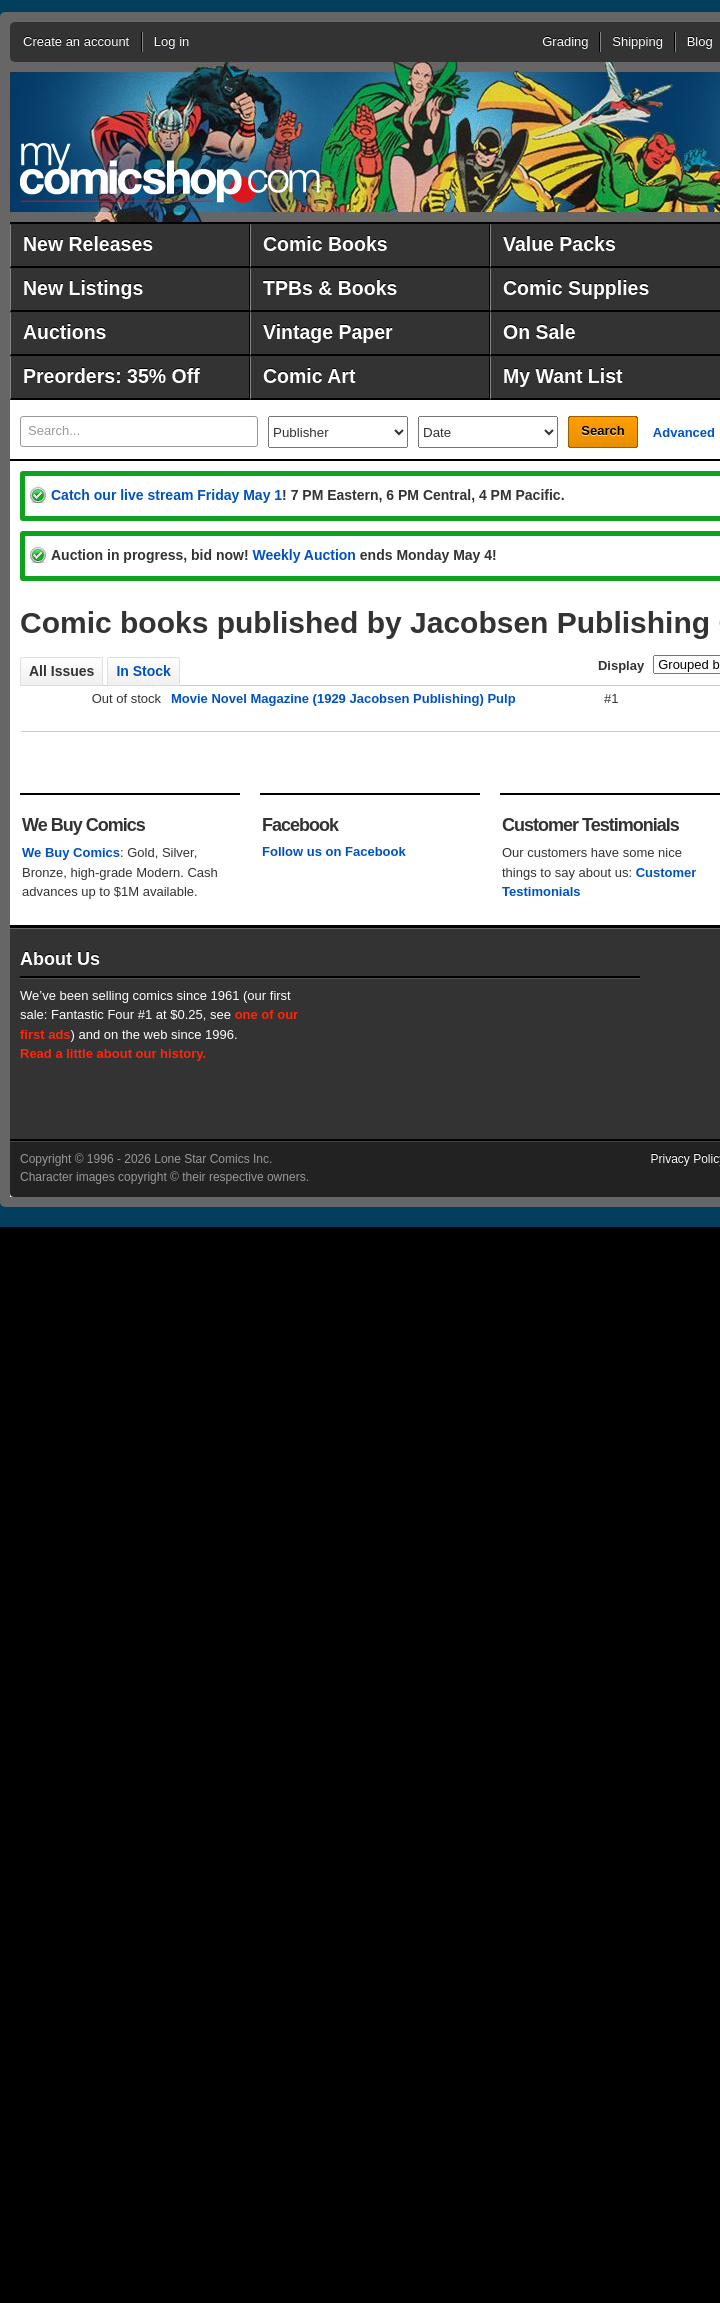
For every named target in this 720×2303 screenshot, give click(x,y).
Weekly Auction (303, 555)
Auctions (64, 332)
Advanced (684, 432)
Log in (171, 41)
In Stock (143, 671)
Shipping (637, 41)
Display (621, 665)
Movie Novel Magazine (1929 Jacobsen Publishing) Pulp (343, 698)
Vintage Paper (328, 332)
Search (602, 430)
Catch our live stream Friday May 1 (166, 495)
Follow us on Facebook (334, 851)
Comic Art (309, 376)
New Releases (88, 244)
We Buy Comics (71, 852)
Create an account (76, 41)
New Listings (83, 288)
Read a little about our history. (113, 1053)
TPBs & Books (330, 288)
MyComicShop (170, 172)
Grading (565, 41)
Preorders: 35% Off (111, 376)
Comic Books (325, 244)
